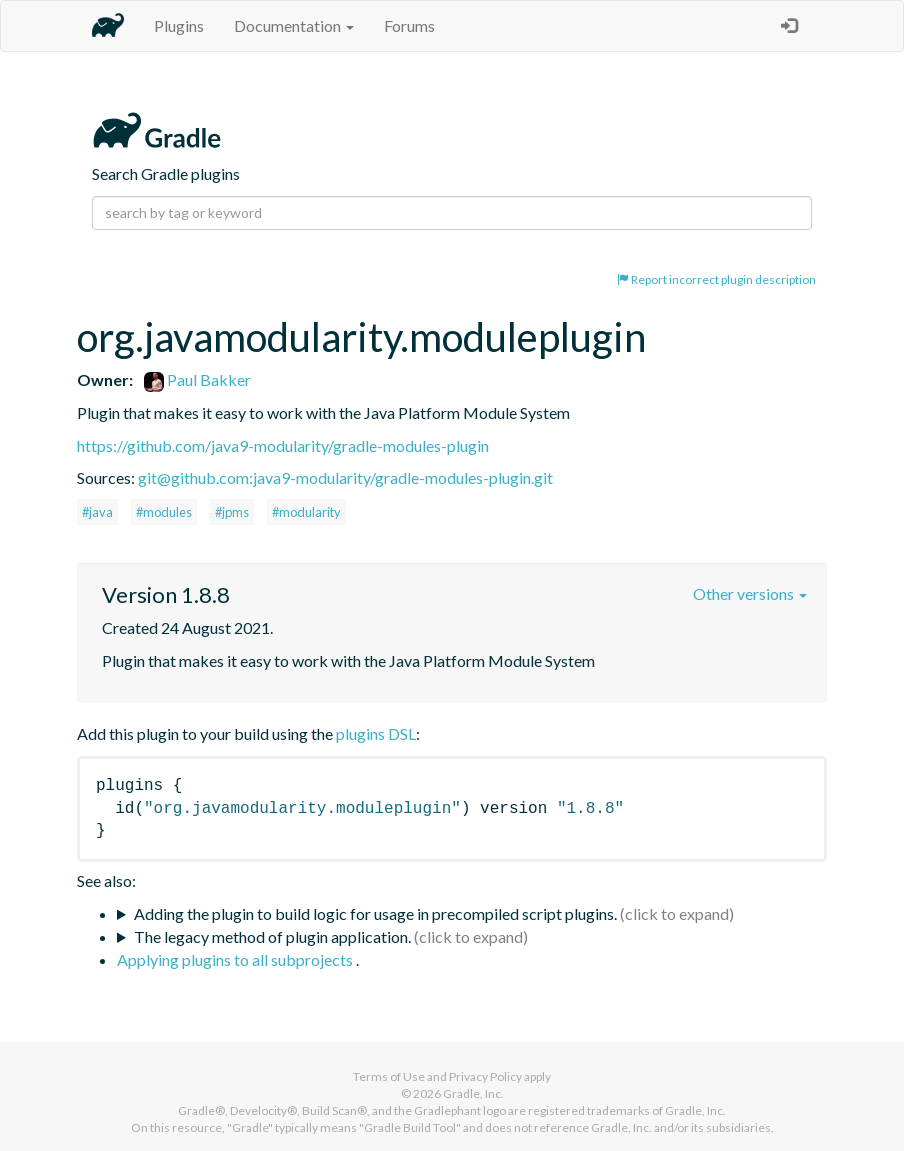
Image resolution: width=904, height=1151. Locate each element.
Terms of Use (389, 1076)
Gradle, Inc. (473, 1093)
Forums (409, 25)
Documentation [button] (294, 25)
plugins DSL (376, 733)
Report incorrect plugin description (716, 279)
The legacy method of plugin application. (272, 936)
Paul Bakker (197, 379)
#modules (164, 512)
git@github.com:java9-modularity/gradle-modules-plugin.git (345, 477)
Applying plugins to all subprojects (236, 959)
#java (97, 512)
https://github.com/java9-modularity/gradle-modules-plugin (283, 445)
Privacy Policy (485, 1076)
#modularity (306, 512)
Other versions (750, 593)
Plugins (179, 25)
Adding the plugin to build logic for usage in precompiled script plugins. (375, 913)
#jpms (232, 512)
